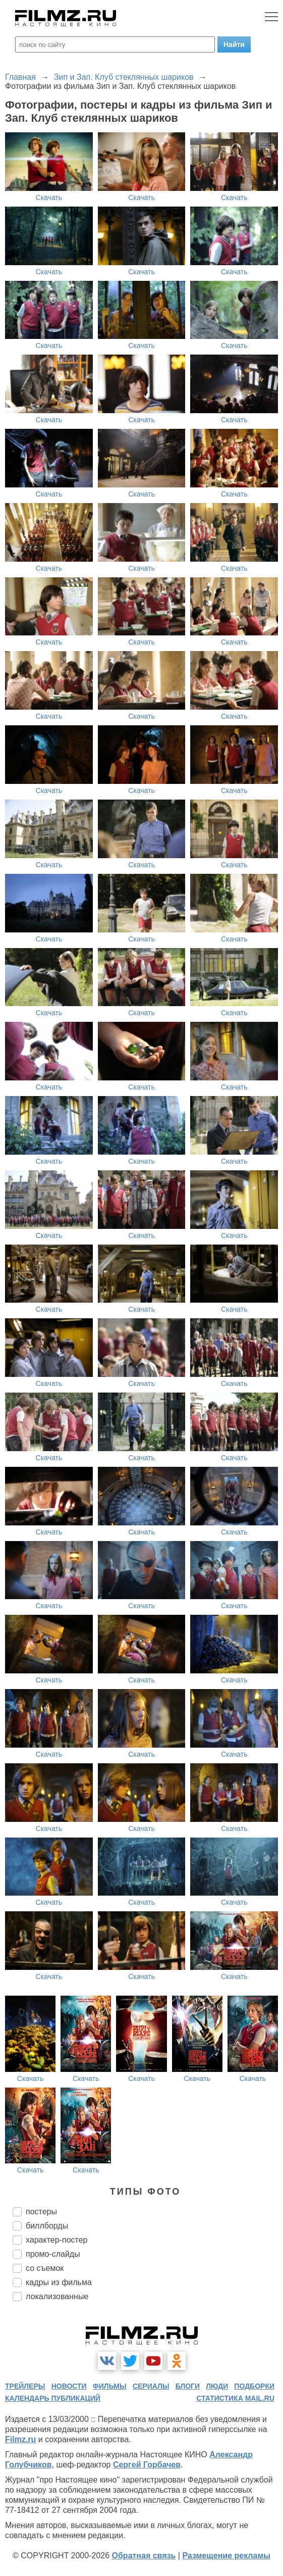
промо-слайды (53, 2254)
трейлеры (25, 2386)
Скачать (49, 197)
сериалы (151, 2386)
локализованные (57, 2296)
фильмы (110, 2386)
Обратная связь (144, 2555)
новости (69, 2386)
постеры (41, 2211)
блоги (188, 2386)
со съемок (45, 2268)
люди (217, 2386)
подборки (254, 2386)
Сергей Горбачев (147, 2464)
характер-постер (56, 2240)
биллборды (47, 2225)
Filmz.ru (20, 2439)
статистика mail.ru (235, 2398)
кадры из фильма (59, 2282)
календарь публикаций (52, 2398)
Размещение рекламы (226, 2555)
